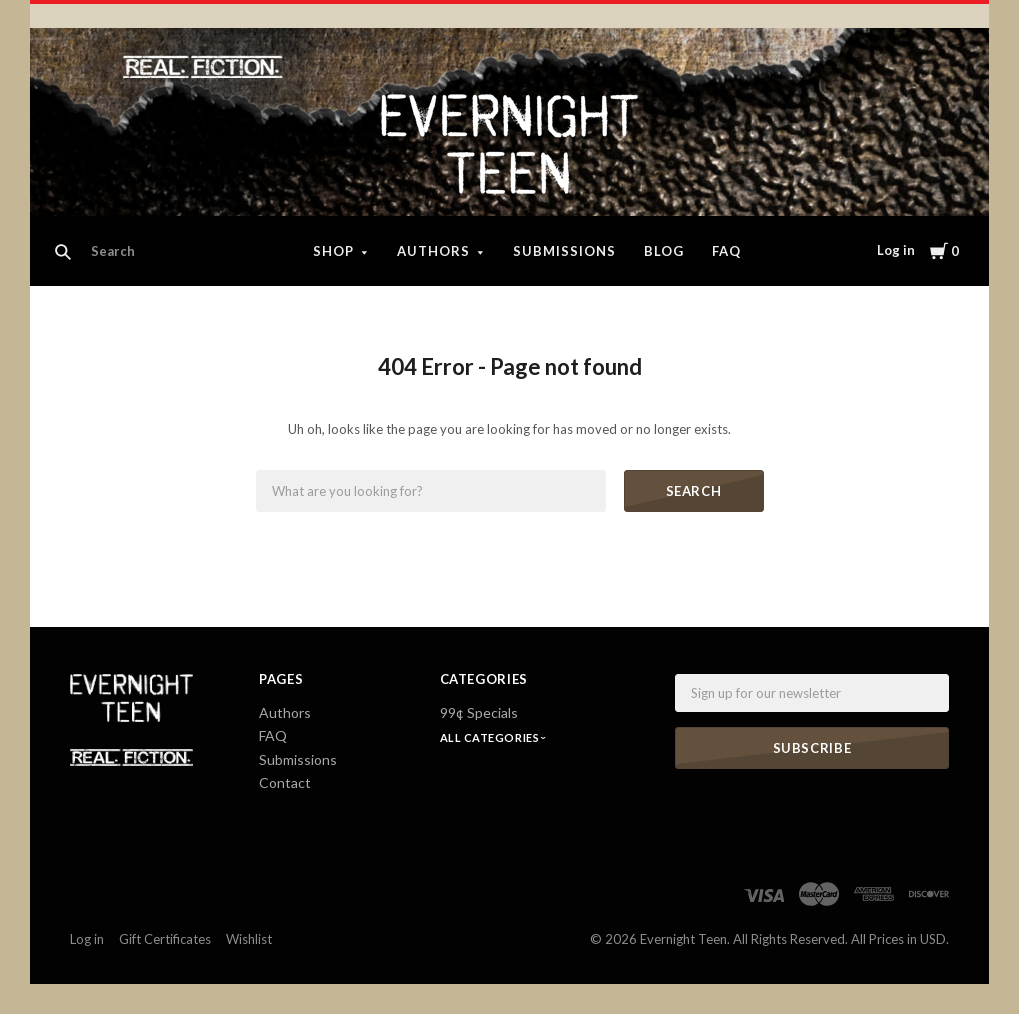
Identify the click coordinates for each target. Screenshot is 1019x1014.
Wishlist (249, 939)
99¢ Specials (479, 712)
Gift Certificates (165, 939)
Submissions (564, 251)
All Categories (491, 737)
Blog (664, 251)
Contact (285, 782)
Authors (433, 251)
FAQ (726, 251)
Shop (333, 251)
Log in (896, 250)
